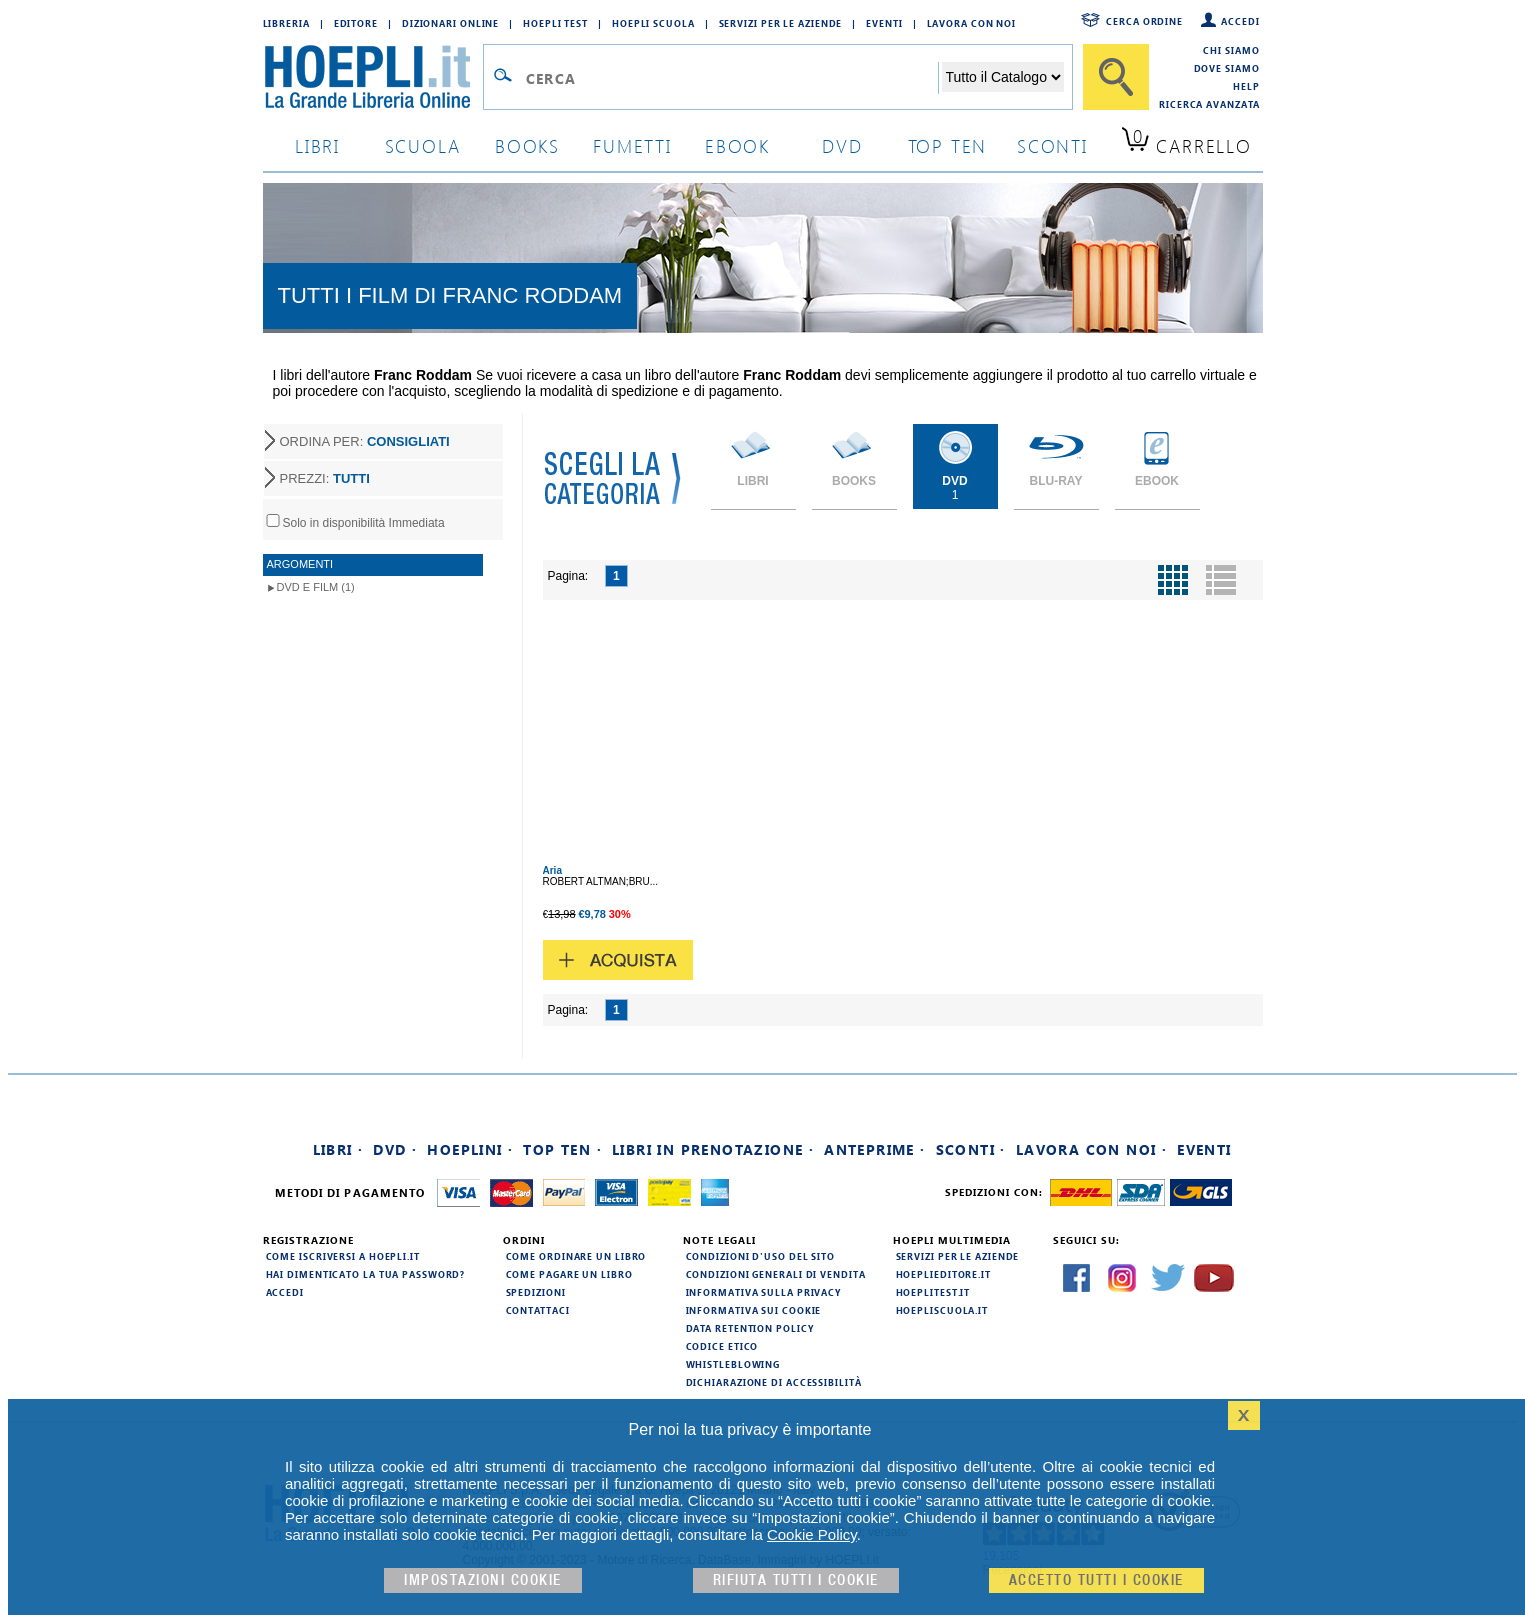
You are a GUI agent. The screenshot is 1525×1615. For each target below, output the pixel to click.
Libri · (338, 1149)
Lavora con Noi (972, 23)
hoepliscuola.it (942, 1310)
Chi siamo (1231, 50)
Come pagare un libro (569, 1274)
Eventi (884, 23)
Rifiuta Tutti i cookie (796, 1580)
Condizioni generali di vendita (776, 1274)
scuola (423, 145)
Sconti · (971, 1149)
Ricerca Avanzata (1209, 104)
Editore (356, 23)
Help (1246, 86)
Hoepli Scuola (653, 23)
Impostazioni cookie (483, 1580)
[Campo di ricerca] (731, 78)
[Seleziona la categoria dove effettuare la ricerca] (1003, 77)
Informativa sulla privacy (764, 1292)
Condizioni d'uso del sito (761, 1256)
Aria (552, 870)
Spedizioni (536, 1292)
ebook (737, 145)
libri (317, 145)
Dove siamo (1227, 68)
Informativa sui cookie (754, 1310)
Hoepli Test (555, 23)
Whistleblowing (733, 1364)
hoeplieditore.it (943, 1274)
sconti (1052, 145)
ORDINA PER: (365, 441)
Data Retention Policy (750, 1328)
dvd (842, 145)
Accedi (1240, 21)
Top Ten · (562, 1149)
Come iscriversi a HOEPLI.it (343, 1256)
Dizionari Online (450, 23)
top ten (948, 145)
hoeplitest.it (933, 1292)
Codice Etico (722, 1346)
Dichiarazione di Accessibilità (774, 1382)
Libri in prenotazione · (713, 1149)
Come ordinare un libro (576, 1256)
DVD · (395, 1149)
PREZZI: (325, 478)
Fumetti (632, 145)
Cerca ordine (1144, 21)
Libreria (286, 23)
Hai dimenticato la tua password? (366, 1274)
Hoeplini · (470, 1149)
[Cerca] (1116, 77)
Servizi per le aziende (781, 23)
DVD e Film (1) (316, 587)
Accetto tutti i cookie (1096, 1580)
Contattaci (538, 1310)
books (527, 145)
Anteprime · (874, 1149)
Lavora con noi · (1091, 1149)
